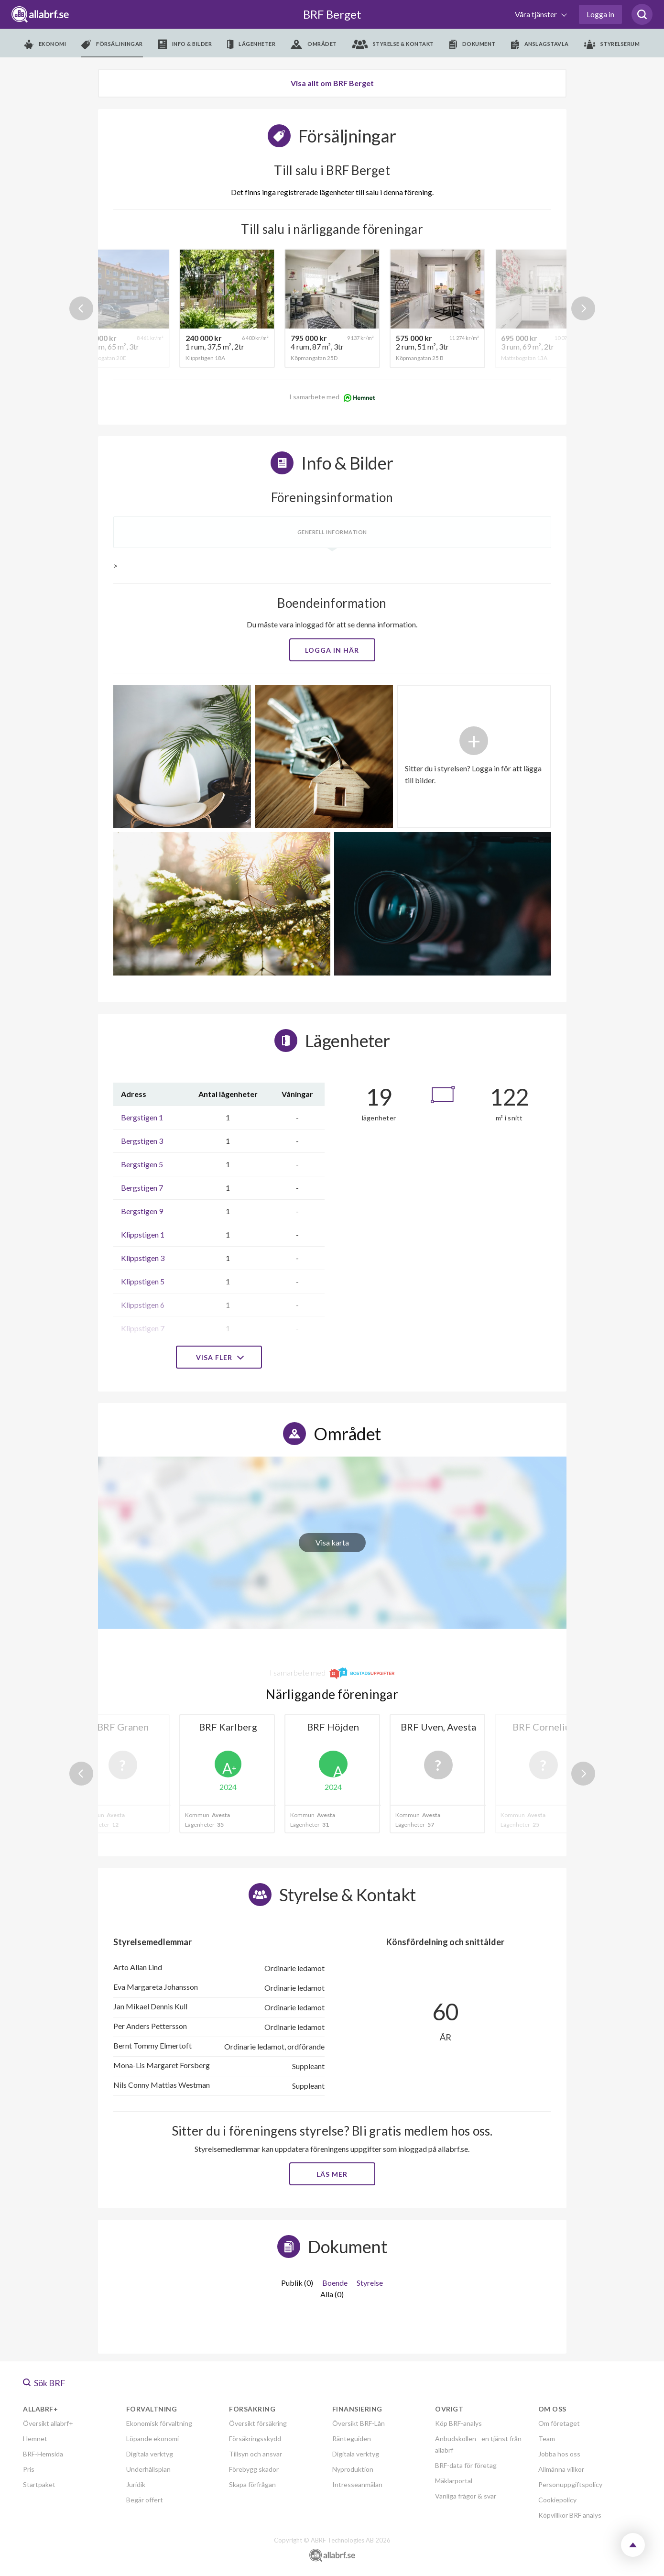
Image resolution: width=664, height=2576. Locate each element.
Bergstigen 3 (142, 1140)
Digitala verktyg (149, 2454)
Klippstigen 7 (142, 1328)
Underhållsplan (148, 2469)
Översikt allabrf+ (48, 2423)
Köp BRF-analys (458, 2423)
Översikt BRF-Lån (358, 2423)
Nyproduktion (352, 2469)
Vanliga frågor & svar (465, 2496)
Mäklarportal (453, 2481)
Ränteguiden (351, 2438)
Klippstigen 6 (142, 1304)
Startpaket (39, 2484)
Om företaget (559, 2423)
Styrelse (370, 2282)
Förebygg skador (254, 2469)
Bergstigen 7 (142, 1187)
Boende (335, 2282)
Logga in (600, 14)
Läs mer (332, 2174)
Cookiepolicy (557, 2500)
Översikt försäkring (258, 2423)
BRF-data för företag (466, 2465)
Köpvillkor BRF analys (569, 2515)
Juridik (135, 2484)
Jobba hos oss (559, 2454)
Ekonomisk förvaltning (159, 2423)
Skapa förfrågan (252, 2484)
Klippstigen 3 (142, 1257)
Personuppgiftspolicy (570, 2484)
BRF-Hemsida (43, 2454)
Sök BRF (44, 2383)
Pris (28, 2469)
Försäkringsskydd (255, 2438)
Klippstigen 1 (142, 1234)
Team (546, 2438)
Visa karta (332, 1542)
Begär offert (144, 2500)
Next (583, 308)
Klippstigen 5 (142, 1281)
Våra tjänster (536, 14)
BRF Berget (332, 14)
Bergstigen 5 (142, 1164)
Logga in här (332, 650)
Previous (81, 308)
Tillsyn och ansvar (255, 2454)
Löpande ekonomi (152, 2438)
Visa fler (219, 1357)
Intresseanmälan (357, 2484)
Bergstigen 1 (142, 1117)
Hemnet (35, 2438)
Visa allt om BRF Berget (332, 83)
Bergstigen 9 (142, 1211)
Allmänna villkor (561, 2469)
